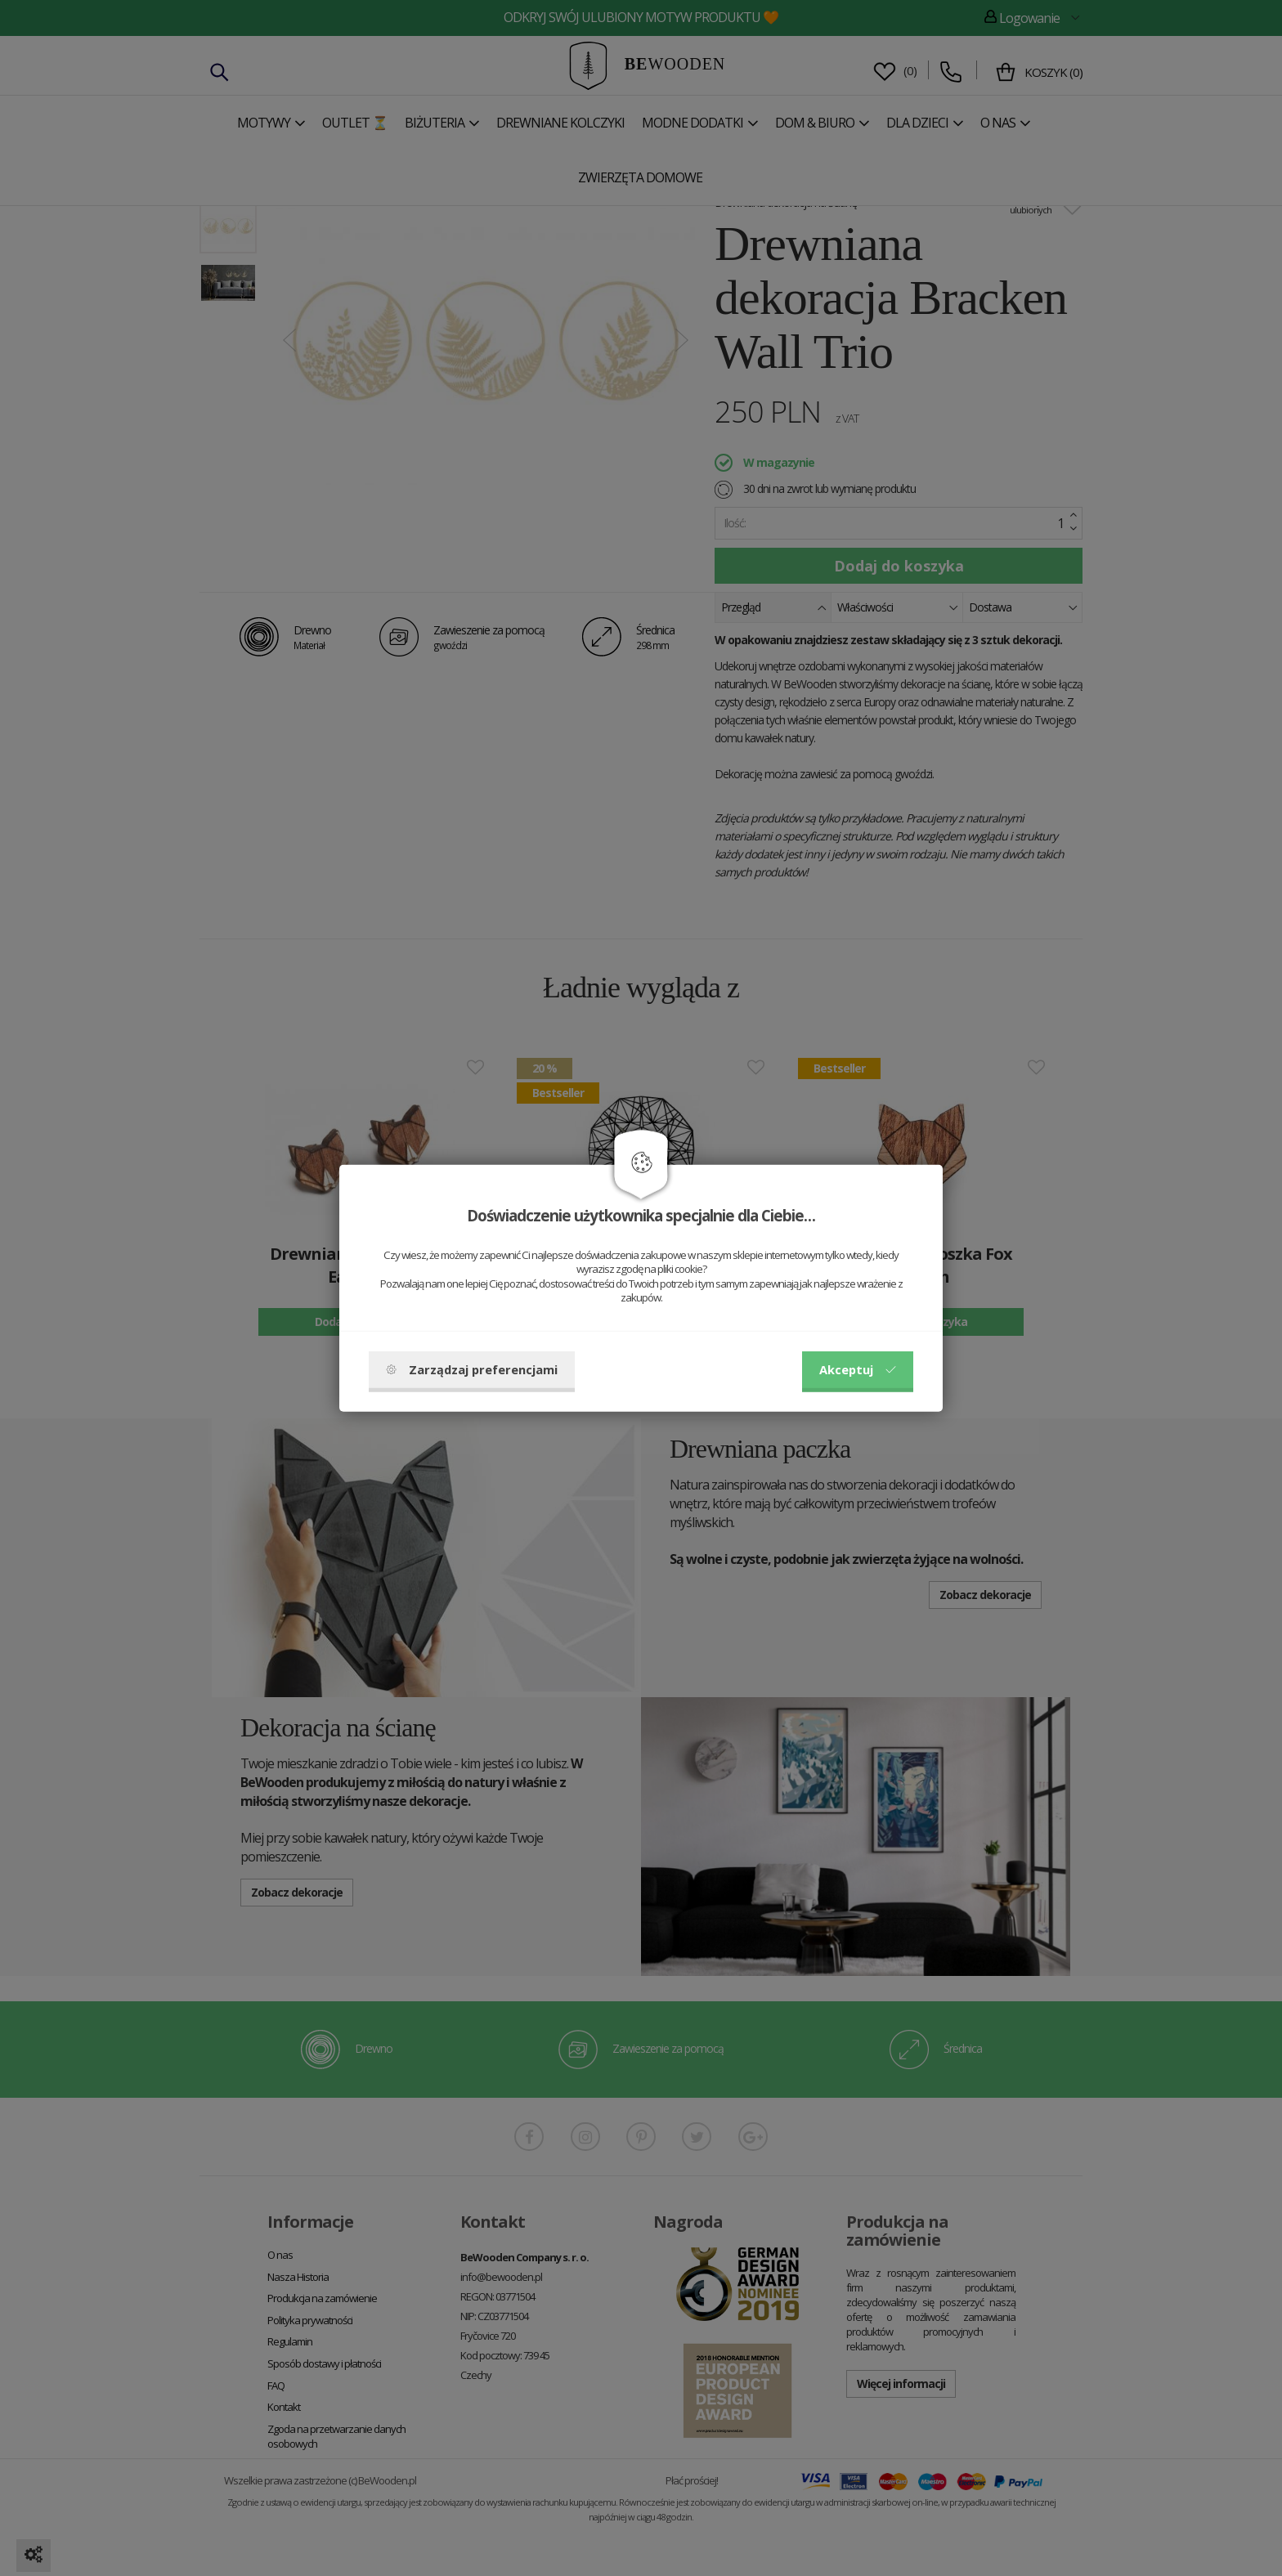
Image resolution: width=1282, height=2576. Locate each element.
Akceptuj (857, 1369)
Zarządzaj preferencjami (472, 1369)
